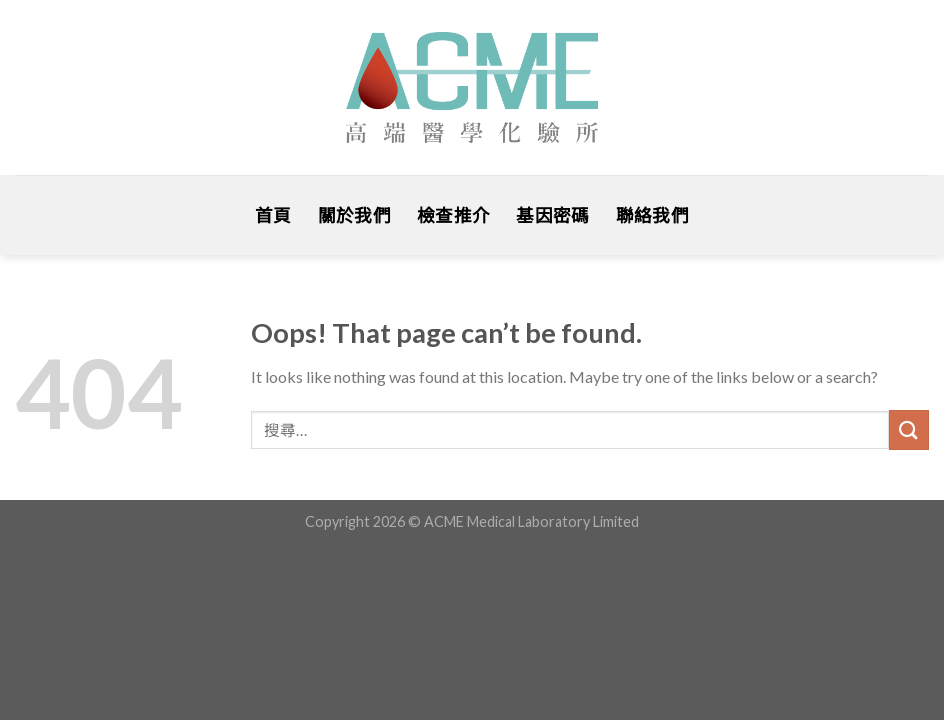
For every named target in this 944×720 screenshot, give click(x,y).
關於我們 (354, 215)
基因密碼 (552, 215)
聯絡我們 (652, 215)
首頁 (273, 215)
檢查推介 (453, 215)
